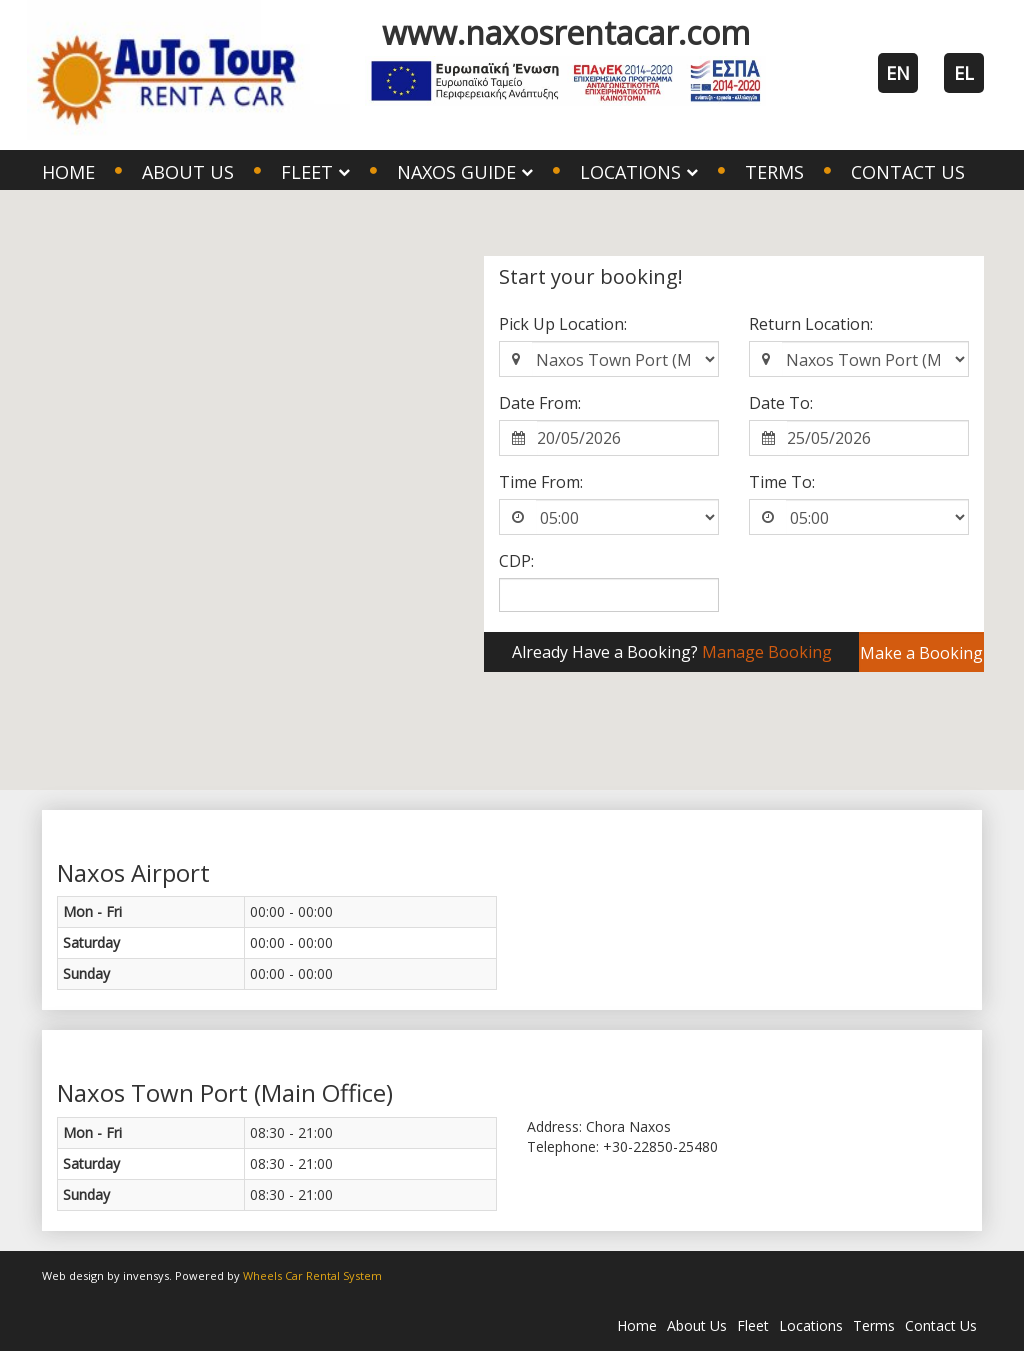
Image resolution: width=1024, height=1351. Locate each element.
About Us (188, 172)
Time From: (541, 482)
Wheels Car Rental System (312, 1275)
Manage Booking (767, 652)
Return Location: (811, 324)
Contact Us (908, 172)
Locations (811, 1325)
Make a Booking (921, 653)
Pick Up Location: (563, 324)
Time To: (782, 482)
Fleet (753, 1325)
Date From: (540, 403)
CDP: (516, 561)
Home (68, 172)
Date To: (781, 403)
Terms (774, 172)
